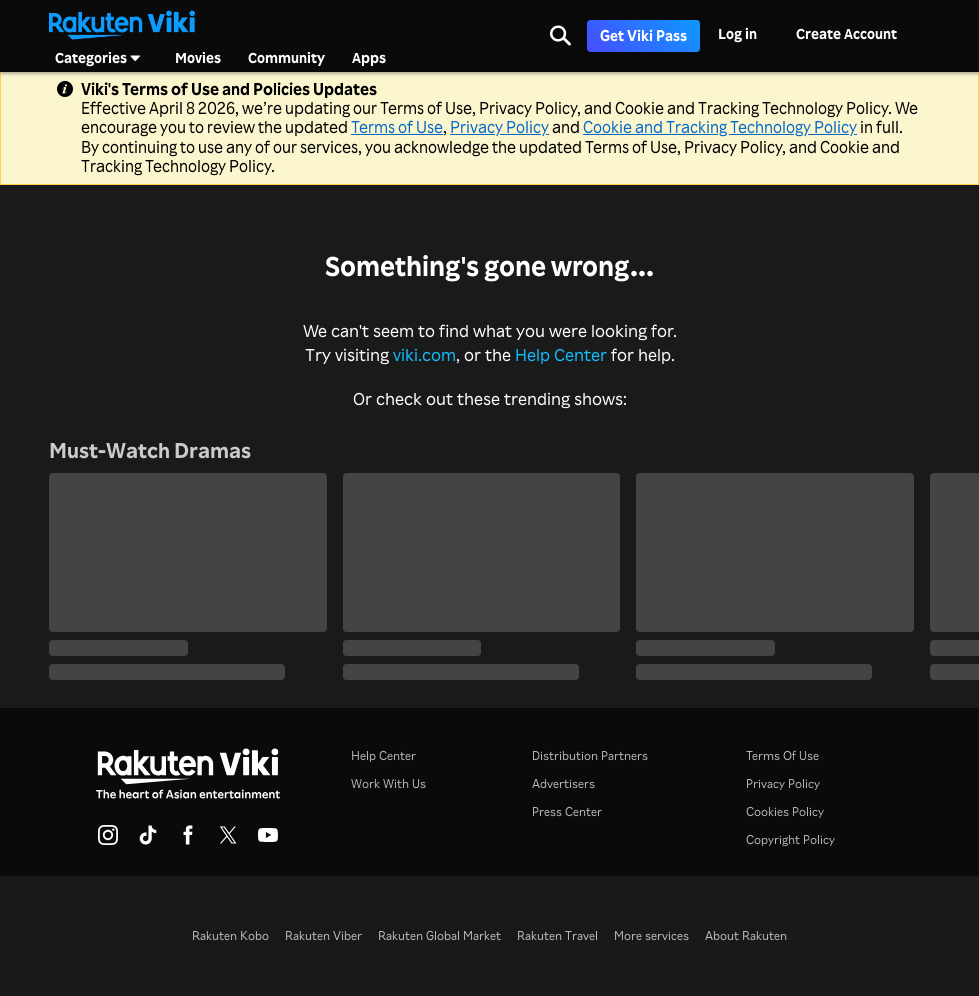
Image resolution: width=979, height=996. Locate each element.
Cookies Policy (785, 811)
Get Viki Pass (643, 35)
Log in (737, 33)
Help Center (561, 354)
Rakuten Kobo (230, 935)
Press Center (567, 811)
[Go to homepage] (122, 23)
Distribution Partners (590, 755)
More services (651, 935)
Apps (369, 58)
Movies (198, 58)
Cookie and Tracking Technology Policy (720, 127)
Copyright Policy (790, 839)
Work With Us (388, 783)
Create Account (846, 33)
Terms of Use (397, 127)
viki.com (424, 354)
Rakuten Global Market (439, 935)
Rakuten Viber (323, 935)
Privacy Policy (499, 127)
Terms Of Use (782, 755)
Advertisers (563, 783)
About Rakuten (746, 935)
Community (286, 58)
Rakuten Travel (557, 935)
